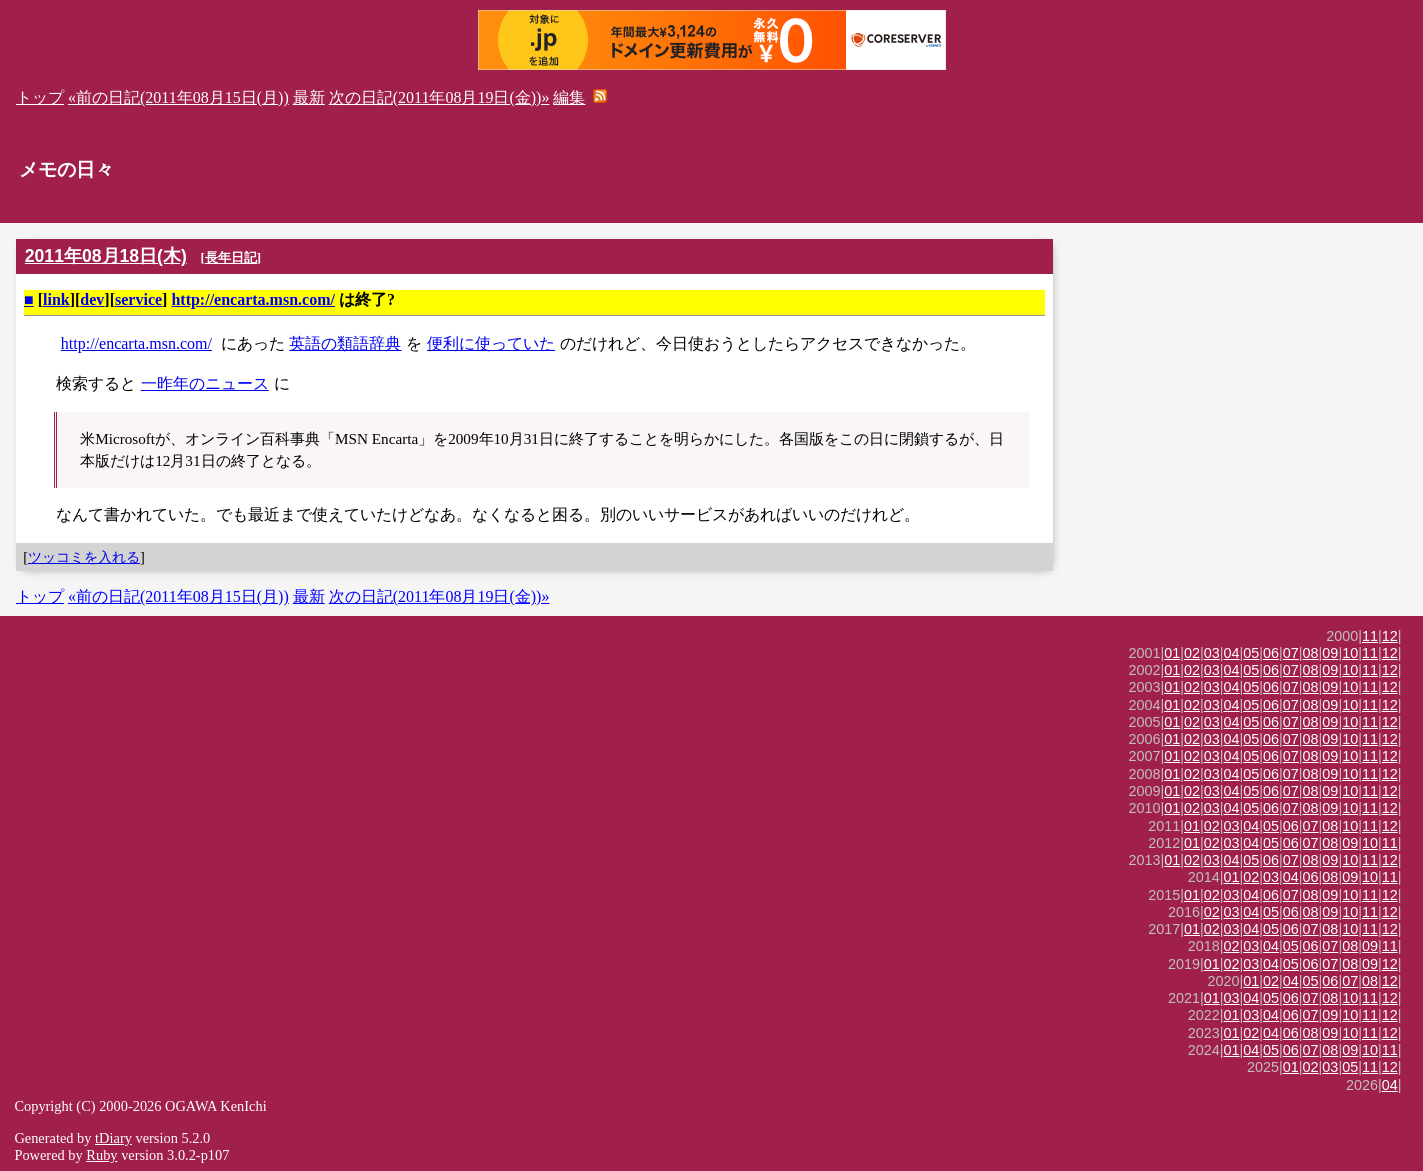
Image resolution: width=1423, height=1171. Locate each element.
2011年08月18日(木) (106, 256)
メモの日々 (66, 169)
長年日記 (231, 257)
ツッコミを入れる (84, 557)
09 (1330, 653)
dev (92, 299)
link (56, 299)
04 (1232, 653)
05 (1251, 653)
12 (1390, 636)
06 (1271, 653)
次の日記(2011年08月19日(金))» (439, 97)
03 (1212, 653)
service (138, 299)
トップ (40, 97)
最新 (309, 97)
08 (1311, 653)
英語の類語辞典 (345, 343)
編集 (569, 97)
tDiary (113, 1138)
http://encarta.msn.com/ (253, 299)
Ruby (101, 1155)
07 (1291, 653)
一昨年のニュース (205, 383)
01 (1172, 653)
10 (1350, 653)
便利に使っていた (491, 343)
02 (1192, 653)
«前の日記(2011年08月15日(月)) (178, 97)
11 (1370, 636)
